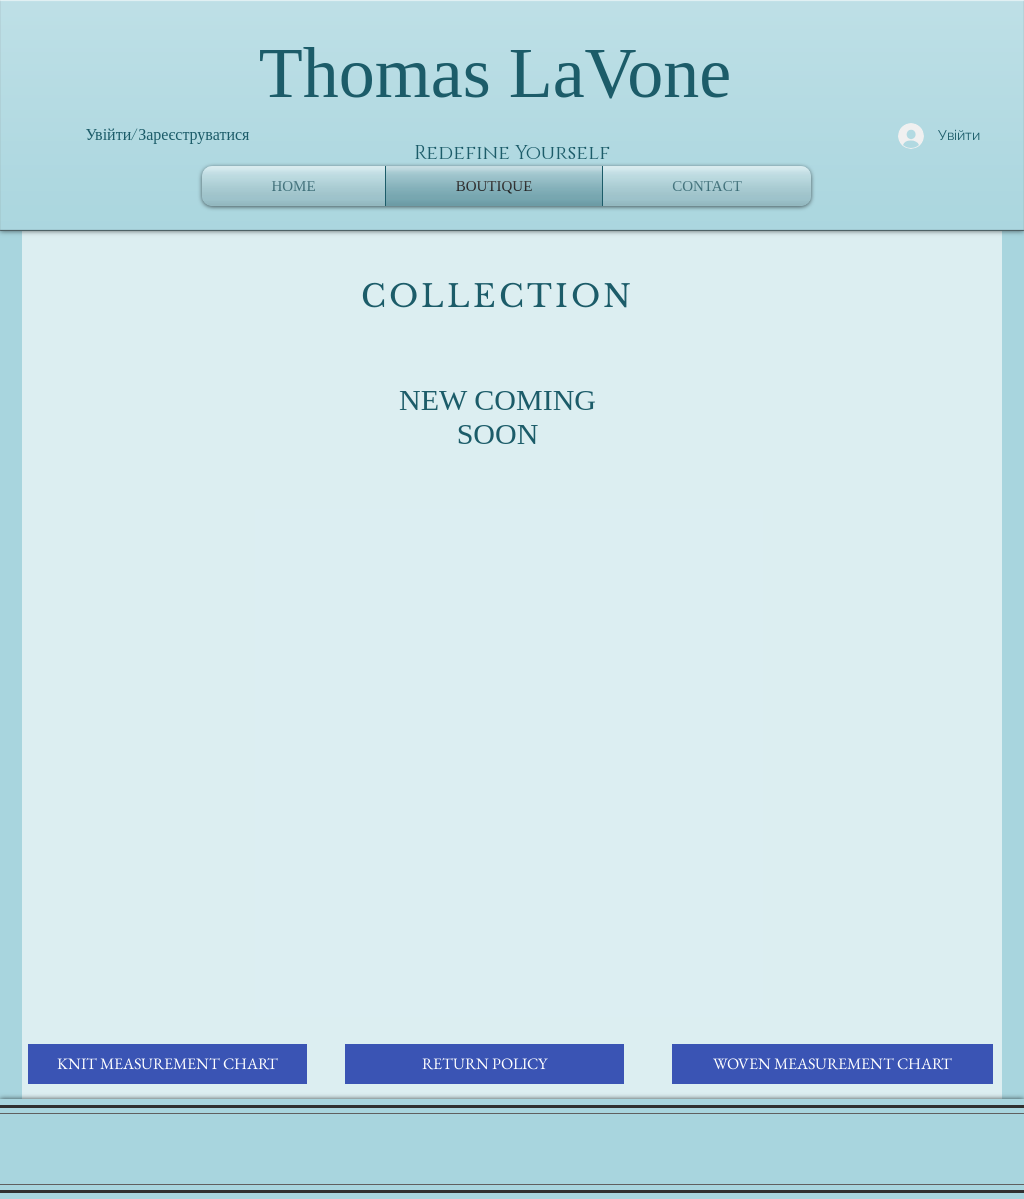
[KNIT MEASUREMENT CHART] (167, 1064)
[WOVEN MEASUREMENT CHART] (832, 1064)
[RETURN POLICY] (484, 1064)
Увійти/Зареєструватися (168, 135)
